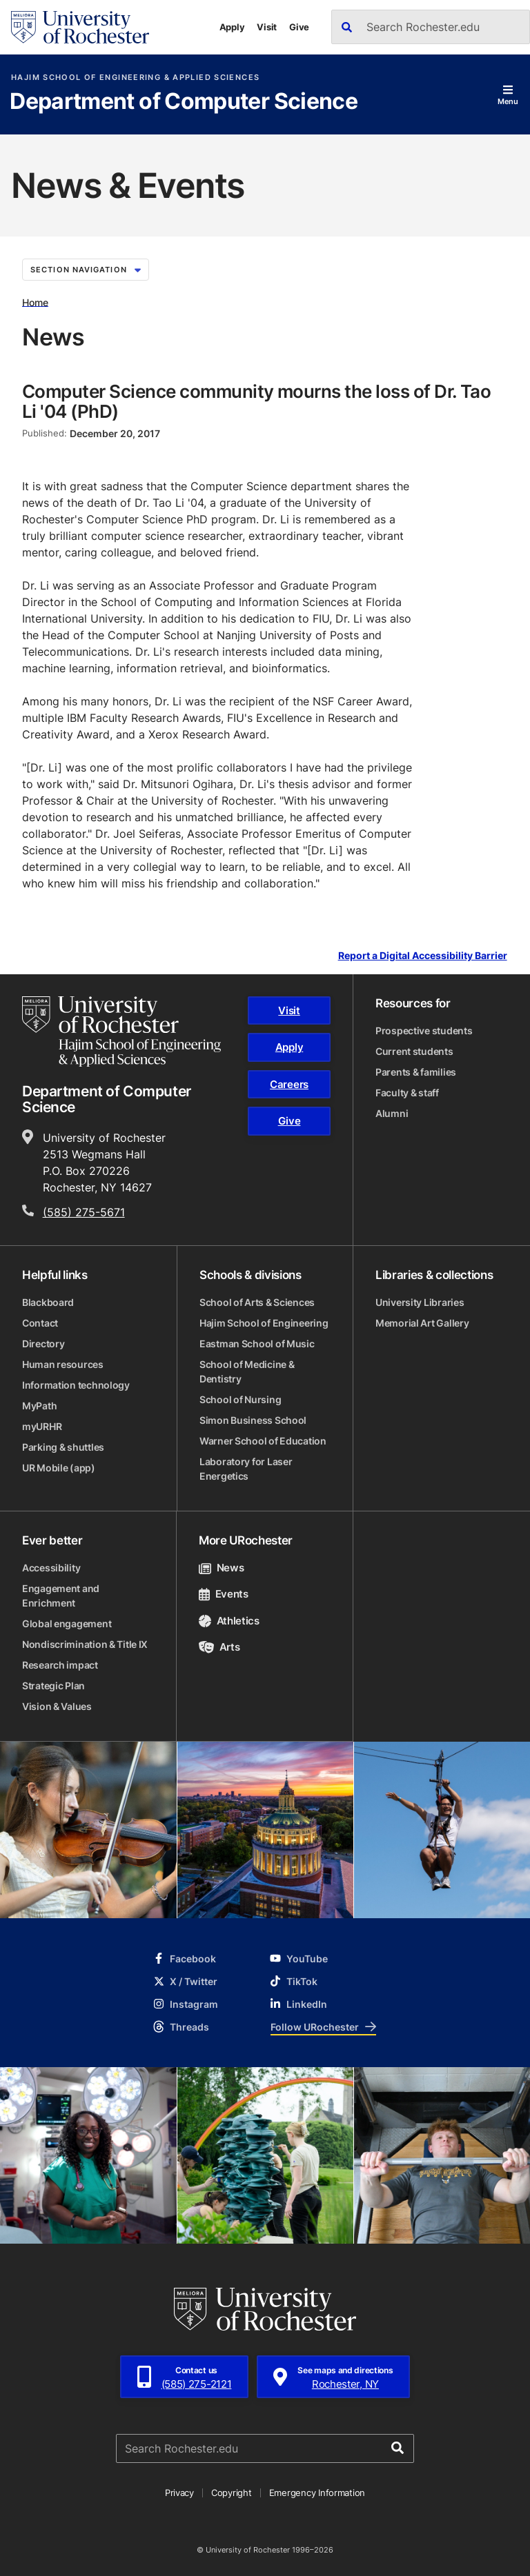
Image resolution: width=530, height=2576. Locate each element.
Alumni (391, 1113)
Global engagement (66, 1623)
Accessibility (51, 1567)
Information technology (76, 1384)
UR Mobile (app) (58, 1467)
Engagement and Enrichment (60, 1595)
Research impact (60, 1664)
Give (299, 27)
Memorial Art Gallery (422, 1322)
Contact (40, 1322)
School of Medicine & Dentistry (246, 1371)
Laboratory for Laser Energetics (245, 1468)
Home (35, 301)
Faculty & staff (407, 1092)
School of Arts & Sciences (257, 1302)
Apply (232, 27)
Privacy (179, 2492)
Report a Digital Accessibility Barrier (422, 955)
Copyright (231, 2492)
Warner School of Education (262, 1440)
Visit (267, 27)
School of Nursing (240, 1399)
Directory (43, 1343)
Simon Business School (252, 1420)
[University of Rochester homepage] (80, 27)
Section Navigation (85, 269)
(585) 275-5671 (84, 1212)
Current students (414, 1051)
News (221, 1567)
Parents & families (415, 1071)
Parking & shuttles (63, 1446)
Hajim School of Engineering (263, 1322)
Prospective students (423, 1030)
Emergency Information (317, 2492)
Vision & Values (57, 1706)
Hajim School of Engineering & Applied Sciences (135, 77)
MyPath (39, 1405)
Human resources (63, 1364)
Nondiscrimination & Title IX (85, 1644)
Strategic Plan (53, 1685)
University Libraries (419, 1302)
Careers (289, 1084)
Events (223, 1594)
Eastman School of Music (257, 1343)
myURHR (41, 1426)
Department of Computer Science (183, 102)
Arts (219, 1647)
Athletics (229, 1620)
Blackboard (48, 1302)
